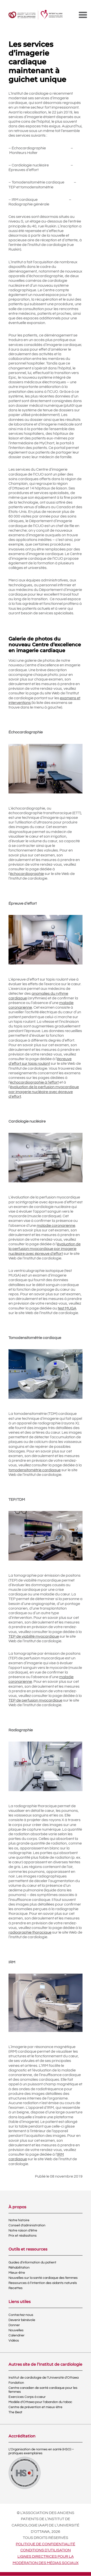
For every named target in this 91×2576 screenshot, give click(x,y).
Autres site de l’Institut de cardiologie (45, 2365)
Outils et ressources (27, 2249)
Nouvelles (16, 2330)
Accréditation (21, 2436)
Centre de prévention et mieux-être (35, 2407)
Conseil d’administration (26, 2225)
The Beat (15, 2412)
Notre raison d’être (22, 2230)
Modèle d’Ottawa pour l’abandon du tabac (40, 2402)
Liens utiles (19, 2302)
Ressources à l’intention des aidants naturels (42, 2283)
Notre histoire (18, 2220)
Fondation (16, 2382)
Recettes (15, 2288)
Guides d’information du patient (32, 2262)
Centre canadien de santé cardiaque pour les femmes (42, 2389)
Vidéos (13, 2340)
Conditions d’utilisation (45, 2550)
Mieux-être (16, 2272)
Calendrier (16, 2335)
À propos (17, 2207)
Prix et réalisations (22, 2235)
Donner (14, 2325)
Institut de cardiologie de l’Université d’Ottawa (43, 2377)
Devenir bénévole (21, 2320)
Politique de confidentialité (45, 2544)
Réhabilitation (19, 2267)
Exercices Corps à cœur (27, 2397)
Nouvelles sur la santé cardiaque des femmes (43, 2278)
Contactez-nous (20, 2315)
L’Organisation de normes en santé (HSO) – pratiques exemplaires (41, 2451)
